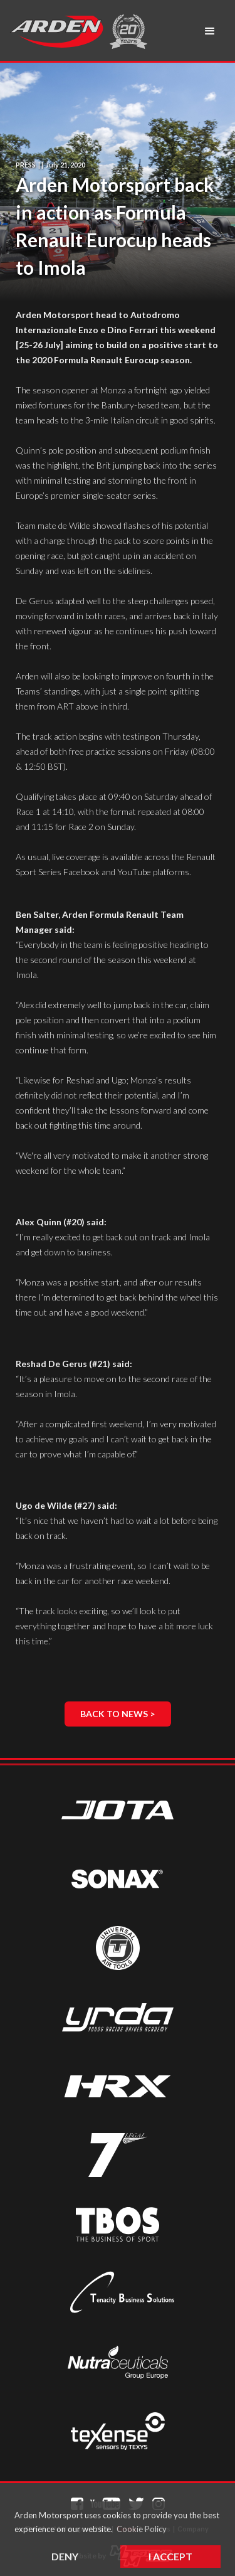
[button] (210, 31)
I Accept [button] (170, 2556)
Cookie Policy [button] (142, 2529)
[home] (56, 31)
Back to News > (117, 1713)
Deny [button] (64, 2556)
